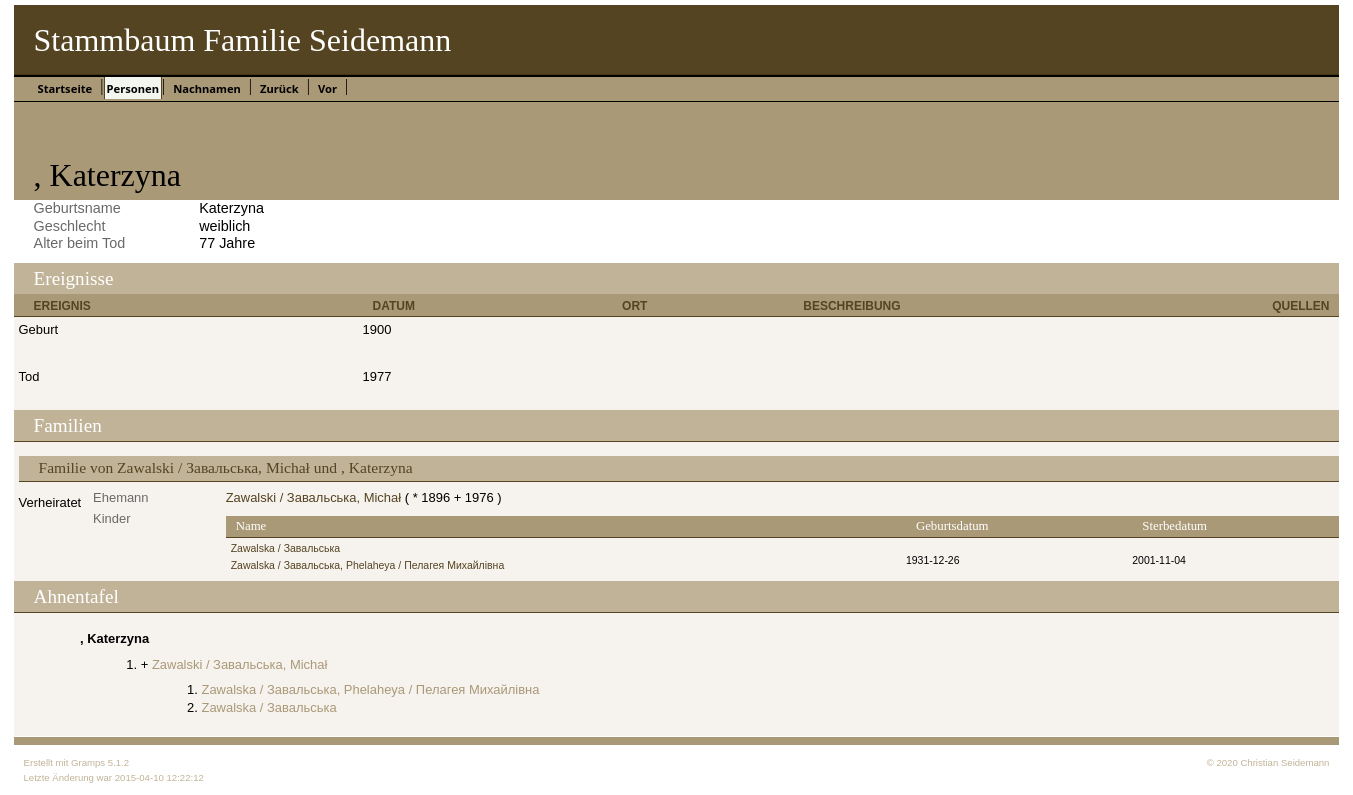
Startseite (65, 88)
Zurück (279, 88)
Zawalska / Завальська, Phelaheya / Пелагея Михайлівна (368, 565)
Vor (327, 88)
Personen (133, 88)
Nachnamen (207, 88)
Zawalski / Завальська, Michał (313, 497)
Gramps (88, 762)
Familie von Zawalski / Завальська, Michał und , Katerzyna (226, 467)
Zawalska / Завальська (285, 548)
